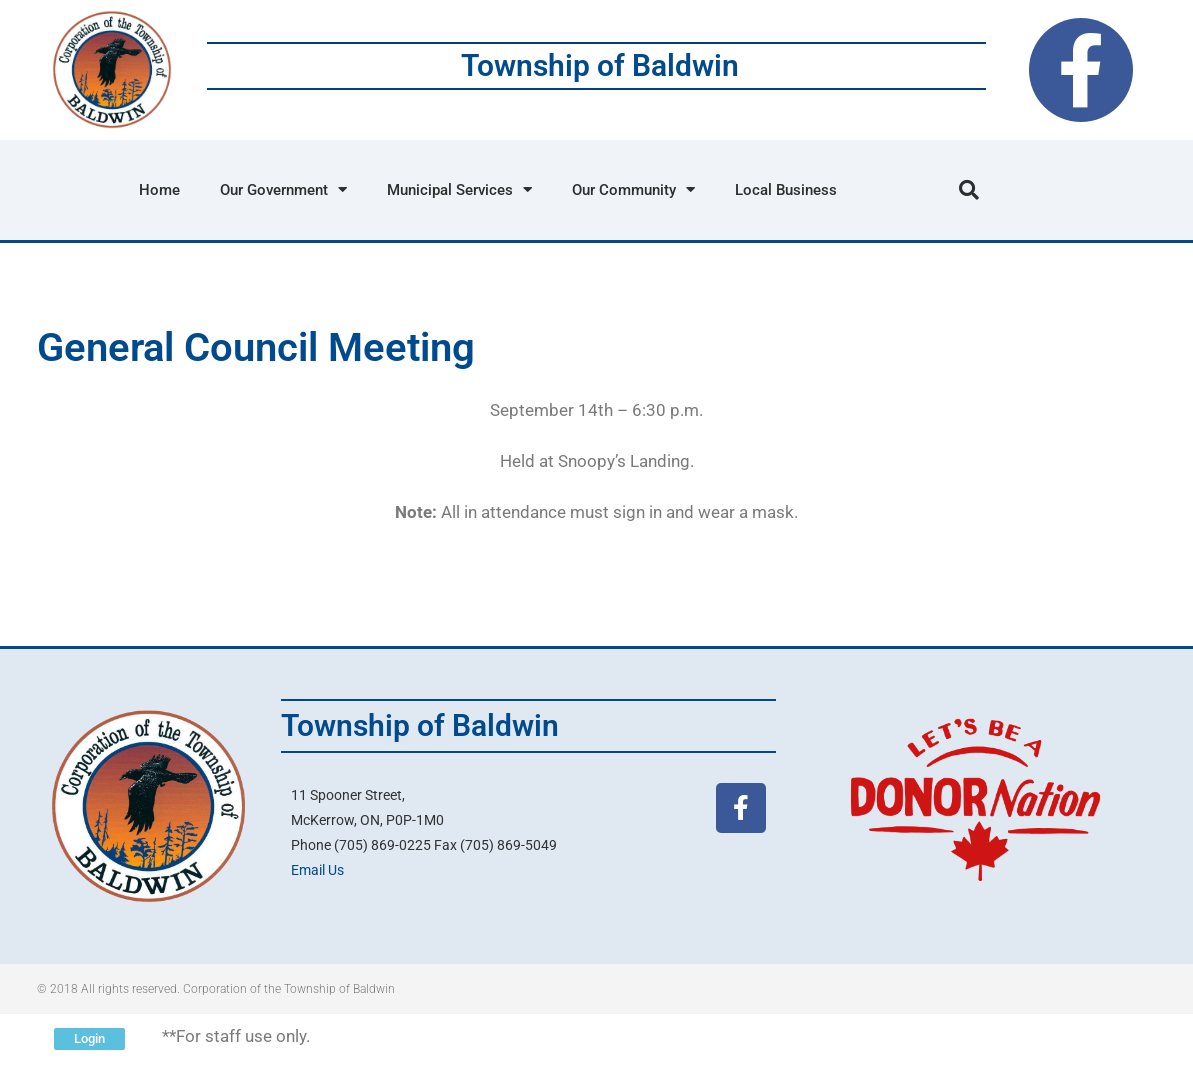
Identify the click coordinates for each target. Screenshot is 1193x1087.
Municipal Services (459, 189)
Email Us (317, 870)
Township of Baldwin (600, 65)
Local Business (786, 190)
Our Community (633, 189)
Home (159, 190)
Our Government (283, 189)
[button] (969, 190)
